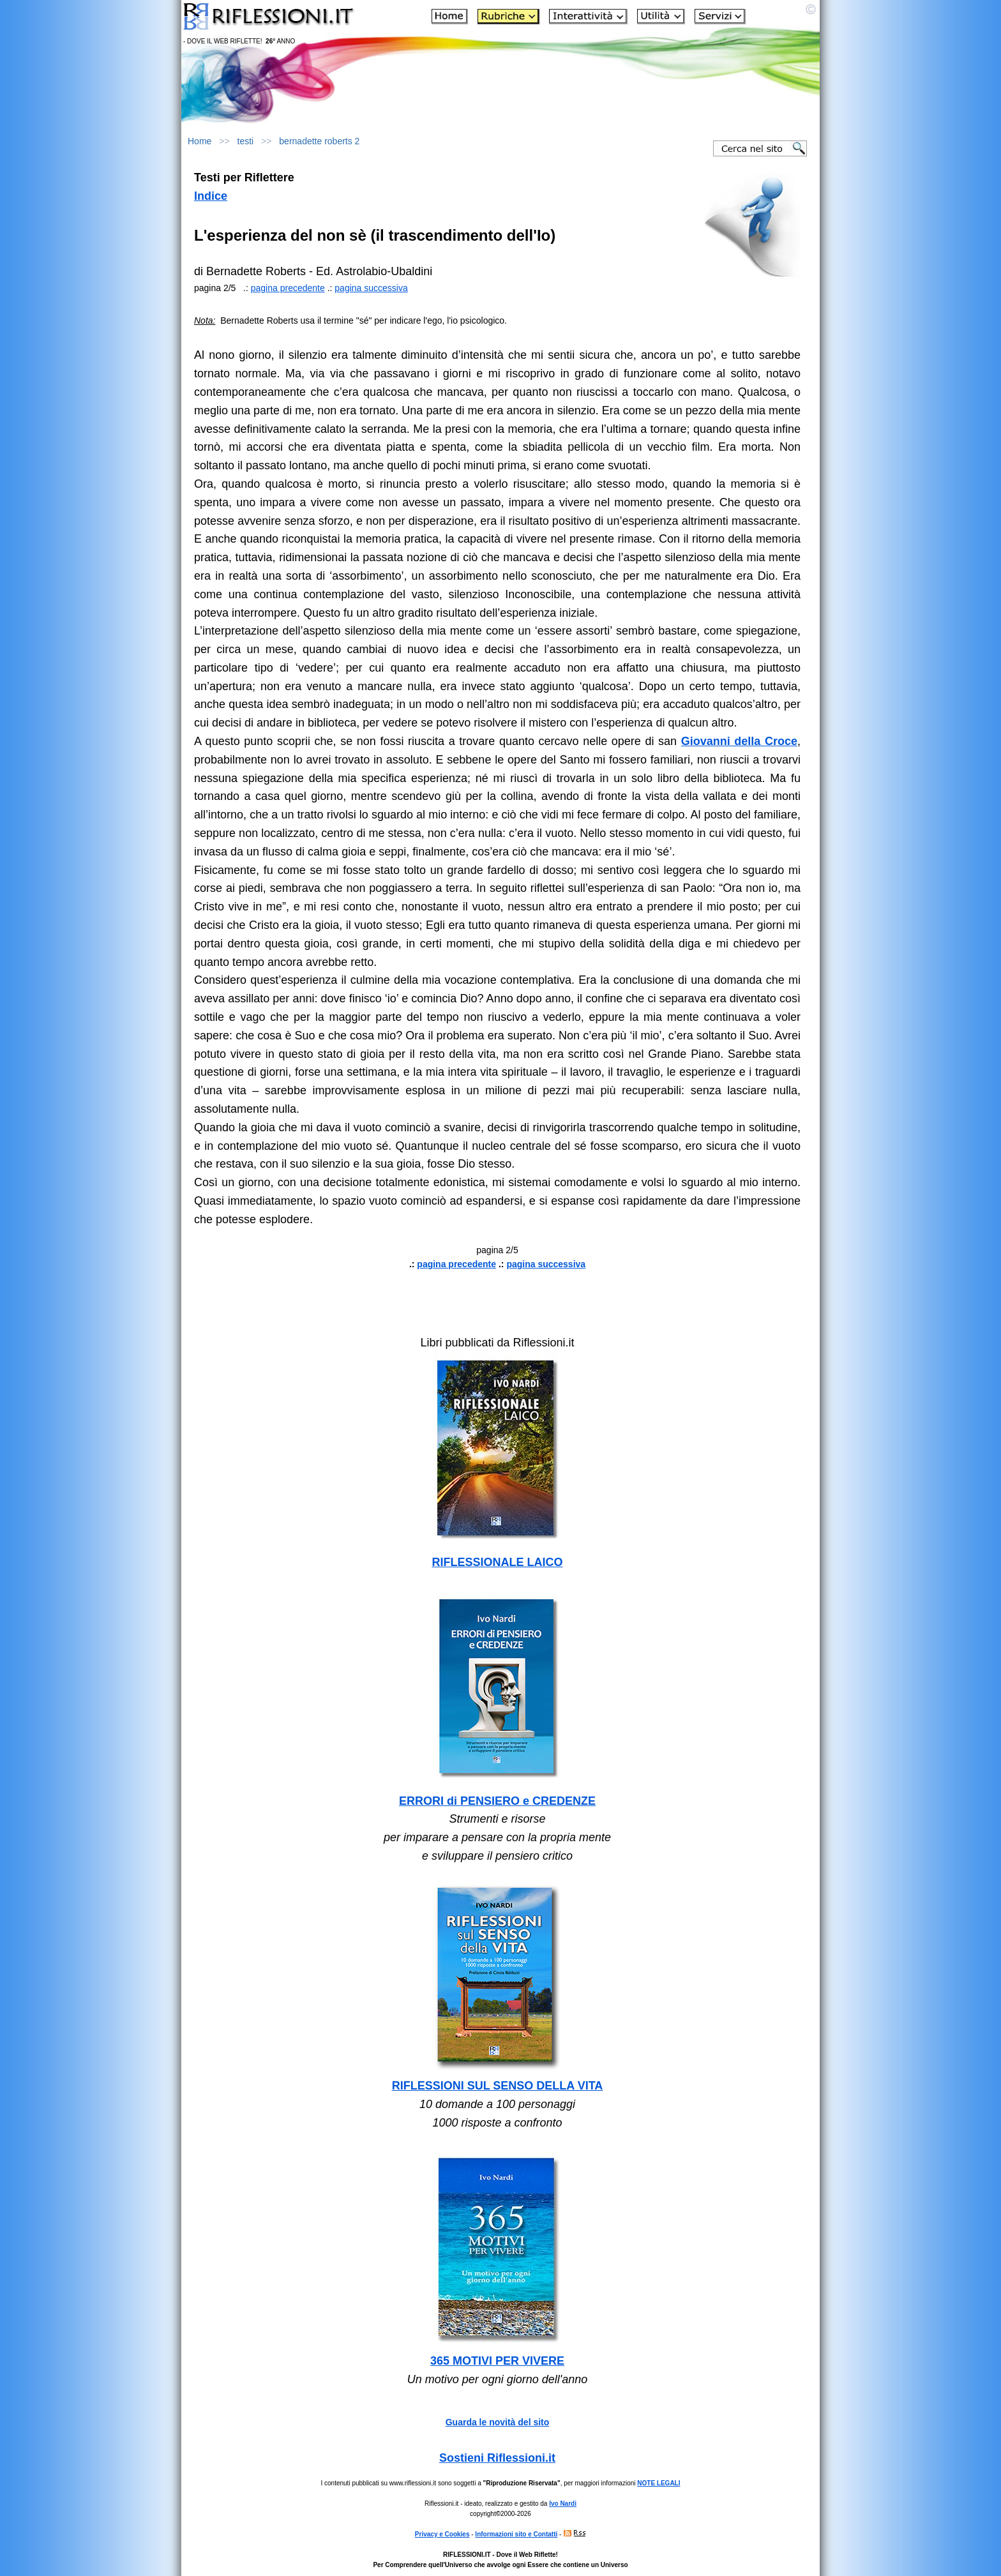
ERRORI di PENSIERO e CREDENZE (497, 1801)
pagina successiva (371, 288)
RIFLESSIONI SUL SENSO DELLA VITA (497, 2085)
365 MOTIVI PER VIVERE (497, 2360)
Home (199, 141)
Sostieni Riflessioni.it (497, 2458)
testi (245, 141)
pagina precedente (288, 288)
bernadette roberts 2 (319, 141)
